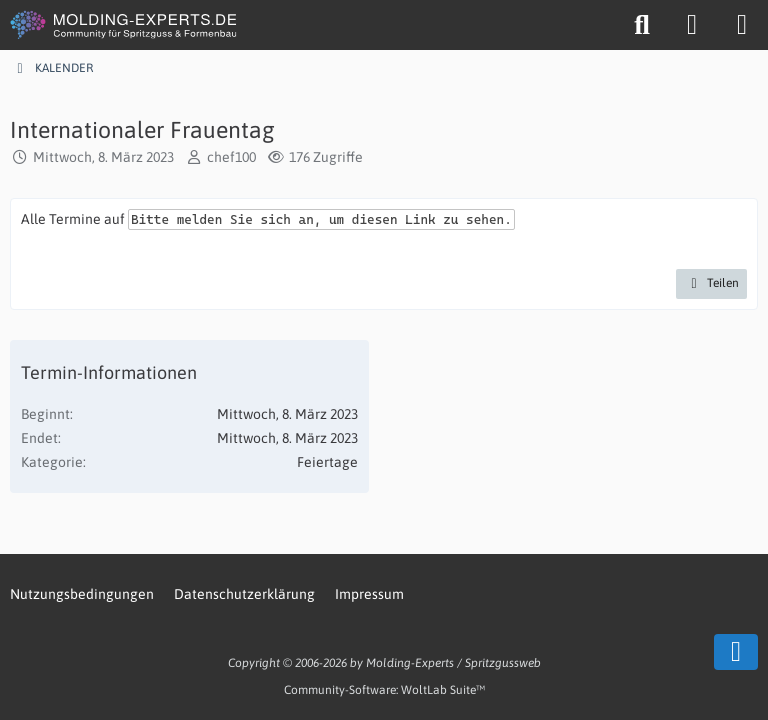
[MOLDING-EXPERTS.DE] (125, 25)
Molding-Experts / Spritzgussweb (453, 663)
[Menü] (742, 25)
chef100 (231, 157)
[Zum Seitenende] (736, 652)
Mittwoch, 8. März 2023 (103, 157)
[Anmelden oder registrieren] (692, 25)
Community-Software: (384, 690)
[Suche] (642, 25)
